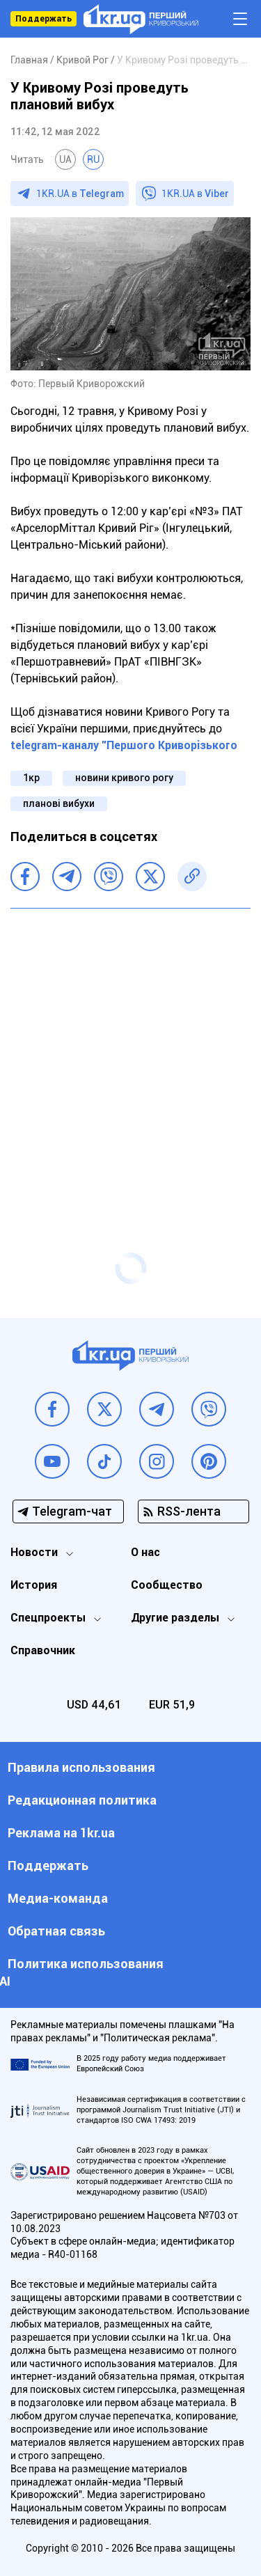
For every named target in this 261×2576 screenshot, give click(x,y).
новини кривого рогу (124, 777)
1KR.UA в (80, 193)
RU (93, 159)
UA (65, 159)
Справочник (42, 1650)
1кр (31, 777)
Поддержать (43, 19)
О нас (145, 1552)
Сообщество (167, 1585)
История (33, 1585)
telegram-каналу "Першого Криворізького (123, 745)
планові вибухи (59, 803)
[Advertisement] (130, 1053)
